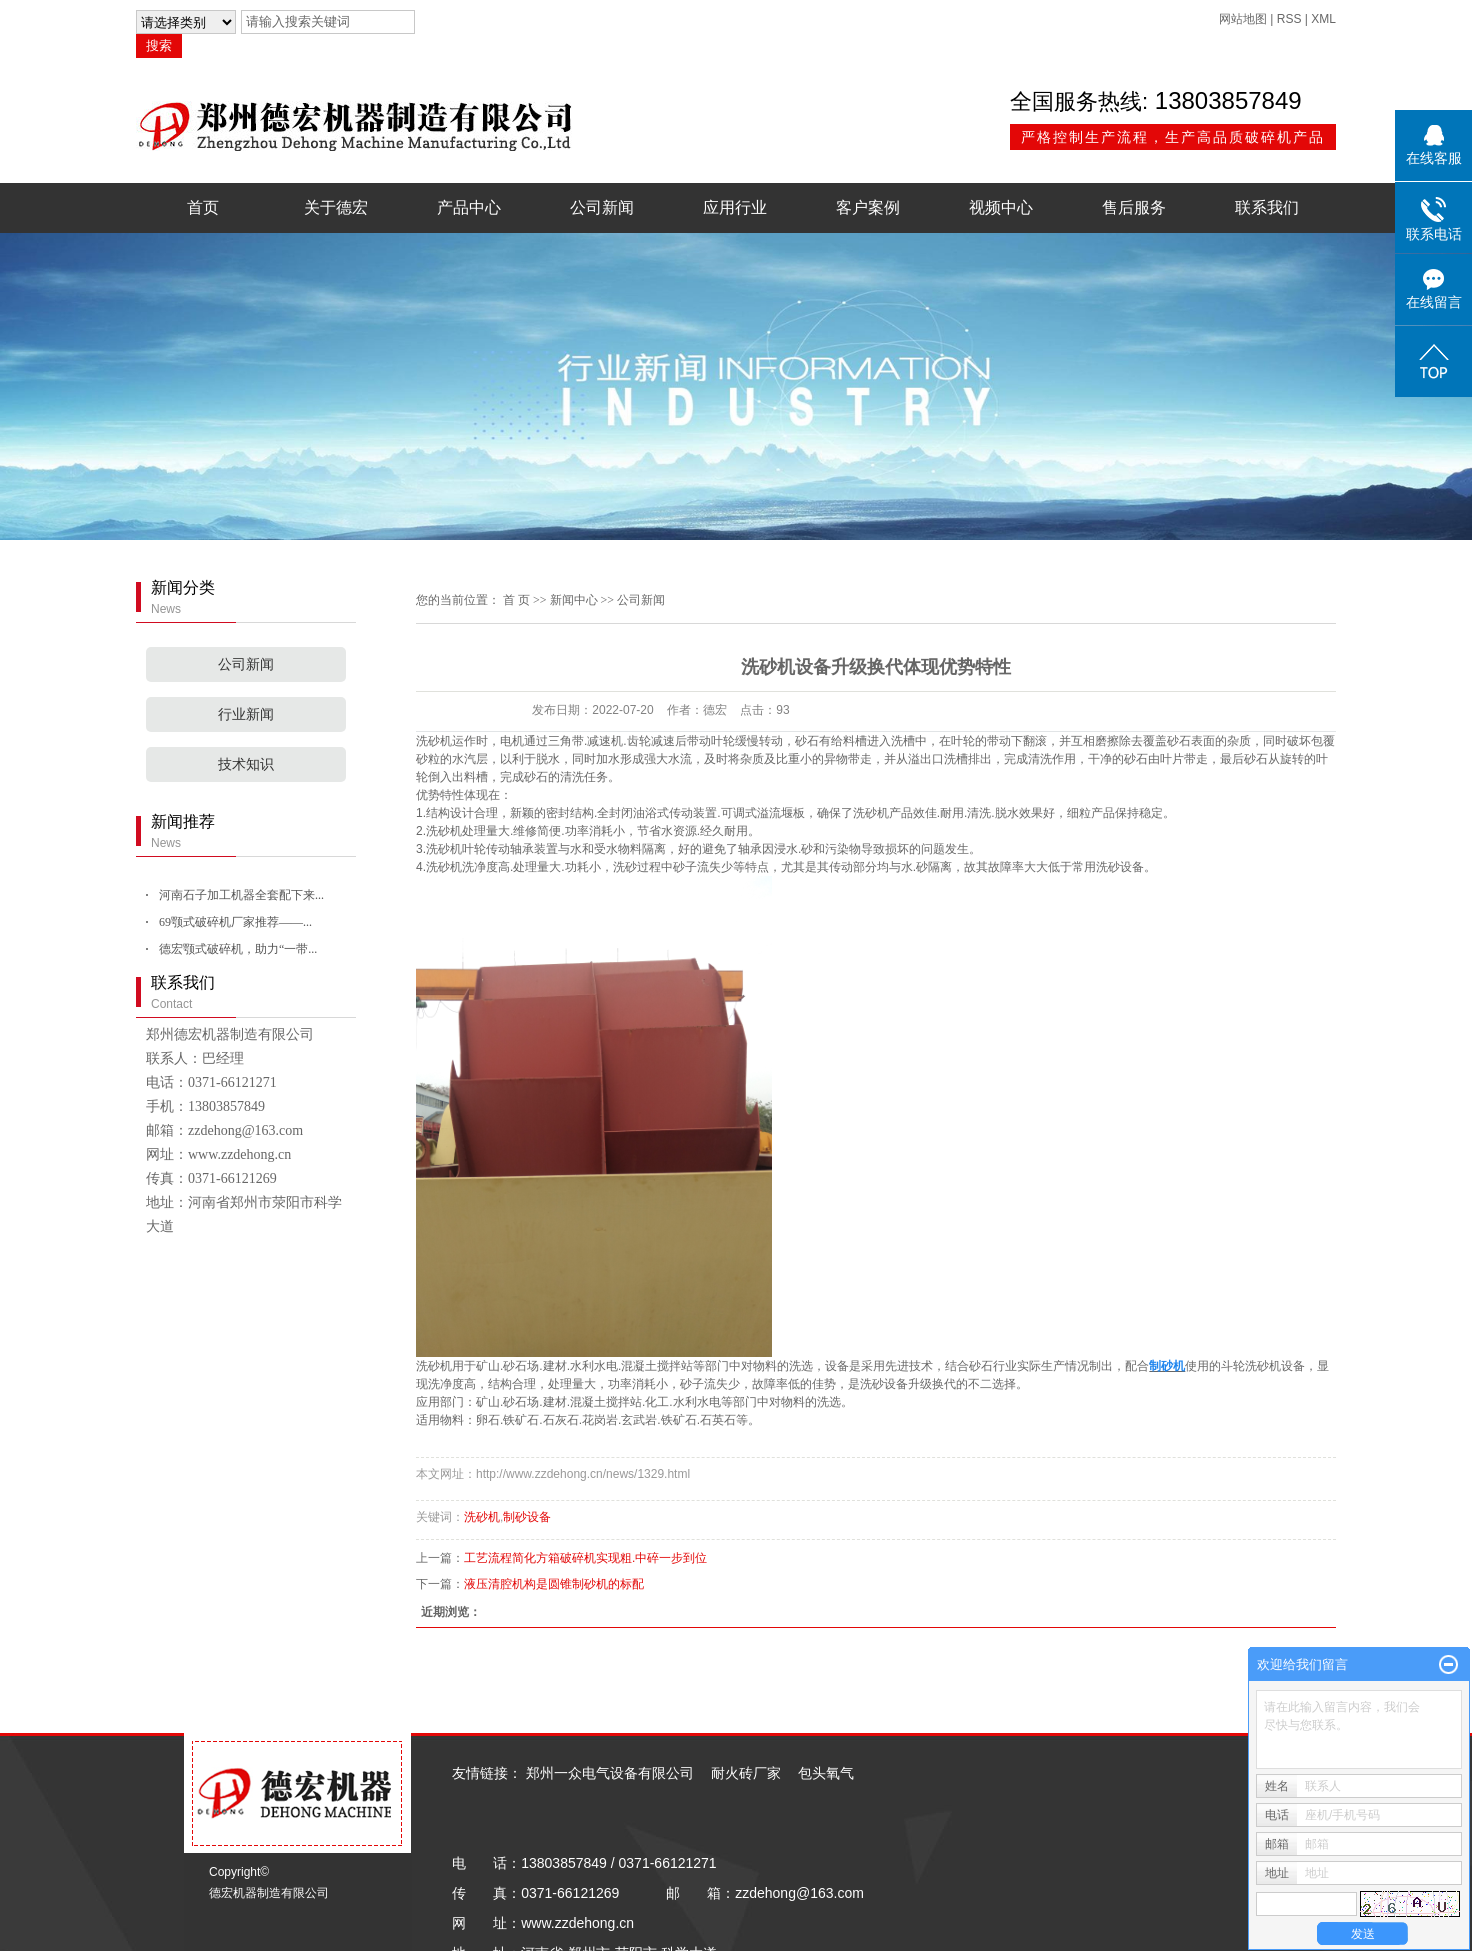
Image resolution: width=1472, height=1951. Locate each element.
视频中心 (1001, 207)
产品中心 (469, 207)
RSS (1289, 19)
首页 (203, 207)
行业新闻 (246, 714)
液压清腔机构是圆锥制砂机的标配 (554, 1584)
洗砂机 (434, 741)
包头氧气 (826, 1773)
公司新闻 (602, 207)
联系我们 (1267, 207)
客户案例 (868, 207)
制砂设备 (527, 1517)
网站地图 (1243, 19)
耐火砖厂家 (746, 1773)
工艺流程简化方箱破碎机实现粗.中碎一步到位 (585, 1558)
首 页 (516, 600)
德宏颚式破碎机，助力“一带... (238, 949)
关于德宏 (336, 207)
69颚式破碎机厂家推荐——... (235, 922)
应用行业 (735, 207)
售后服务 (1134, 207)
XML (1323, 19)
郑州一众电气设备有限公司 (610, 1773)
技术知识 (246, 764)
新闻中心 (574, 600)
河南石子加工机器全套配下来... (241, 895)
